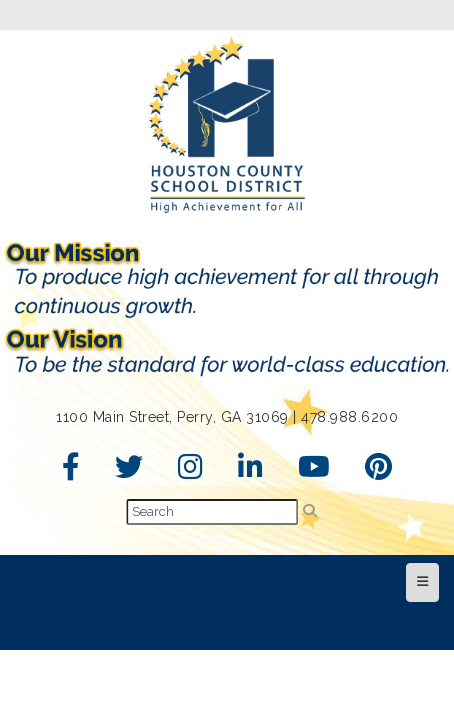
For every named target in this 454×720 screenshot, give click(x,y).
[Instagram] (191, 472)
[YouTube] (314, 472)
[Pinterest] (379, 472)
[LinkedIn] (251, 472)
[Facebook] (71, 472)
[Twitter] (129, 472)
